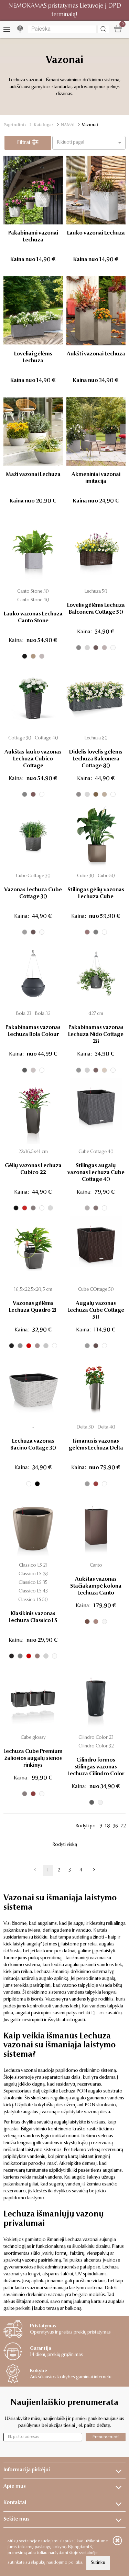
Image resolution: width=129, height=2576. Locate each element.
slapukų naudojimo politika (56, 2563)
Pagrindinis (14, 125)
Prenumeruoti (106, 2437)
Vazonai (90, 125)
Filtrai (28, 142)
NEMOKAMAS (27, 6)
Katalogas (44, 125)
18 (107, 1826)
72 (123, 1826)
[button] (89, 143)
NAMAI (68, 125)
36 (115, 1826)
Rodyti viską (64, 1844)
